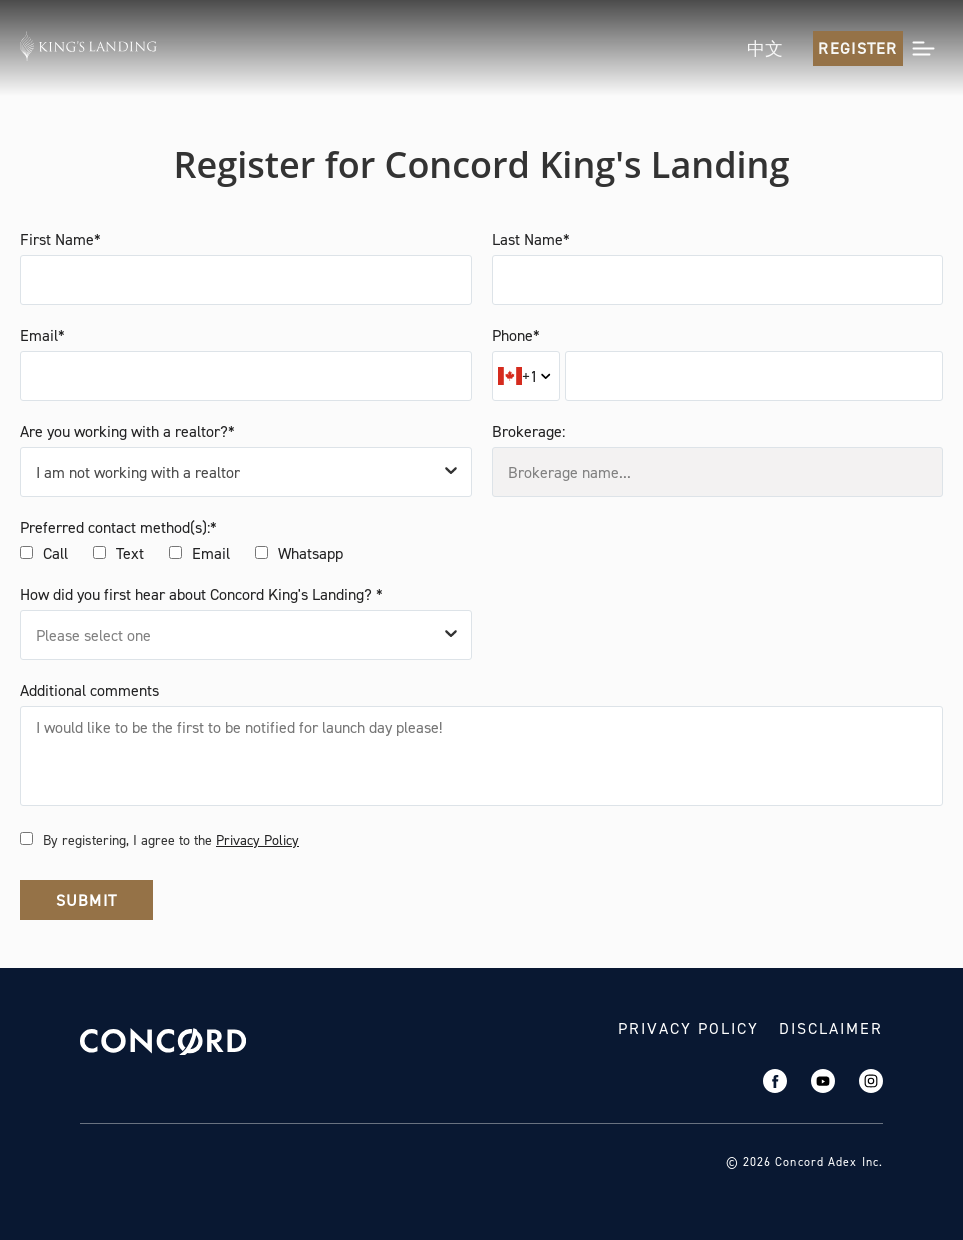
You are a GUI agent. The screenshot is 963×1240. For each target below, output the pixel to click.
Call (55, 553)
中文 (765, 48)
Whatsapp (310, 553)
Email (211, 553)
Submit (87, 900)
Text (130, 553)
